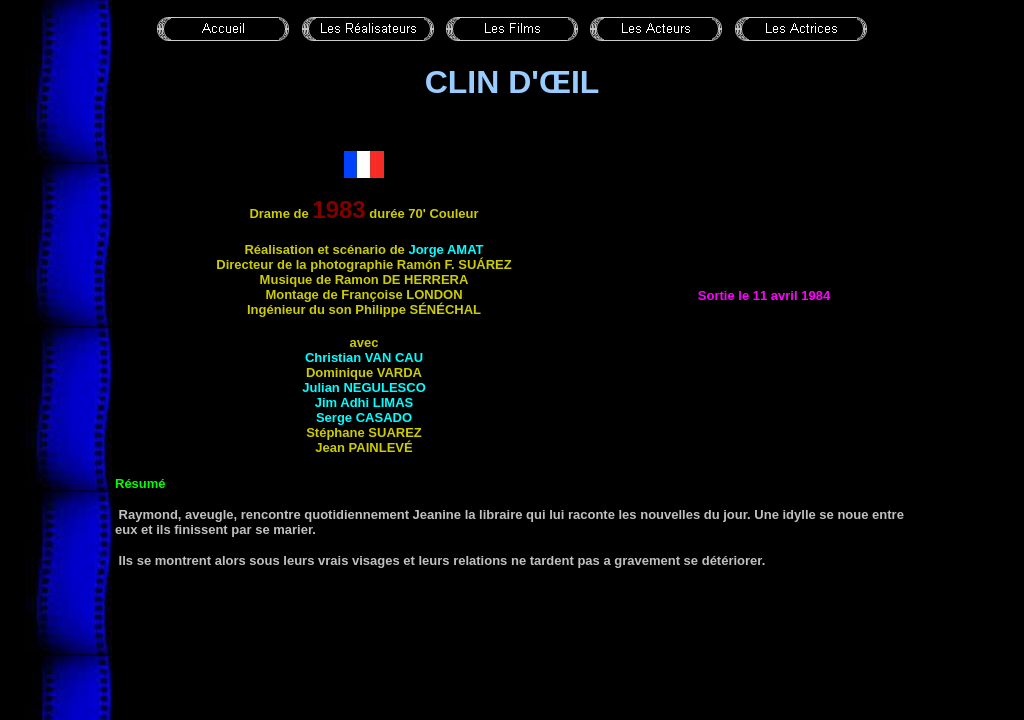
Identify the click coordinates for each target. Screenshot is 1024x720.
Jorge (445, 249)
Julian (364, 387)
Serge (364, 417)
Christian (364, 357)
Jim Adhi (364, 402)
